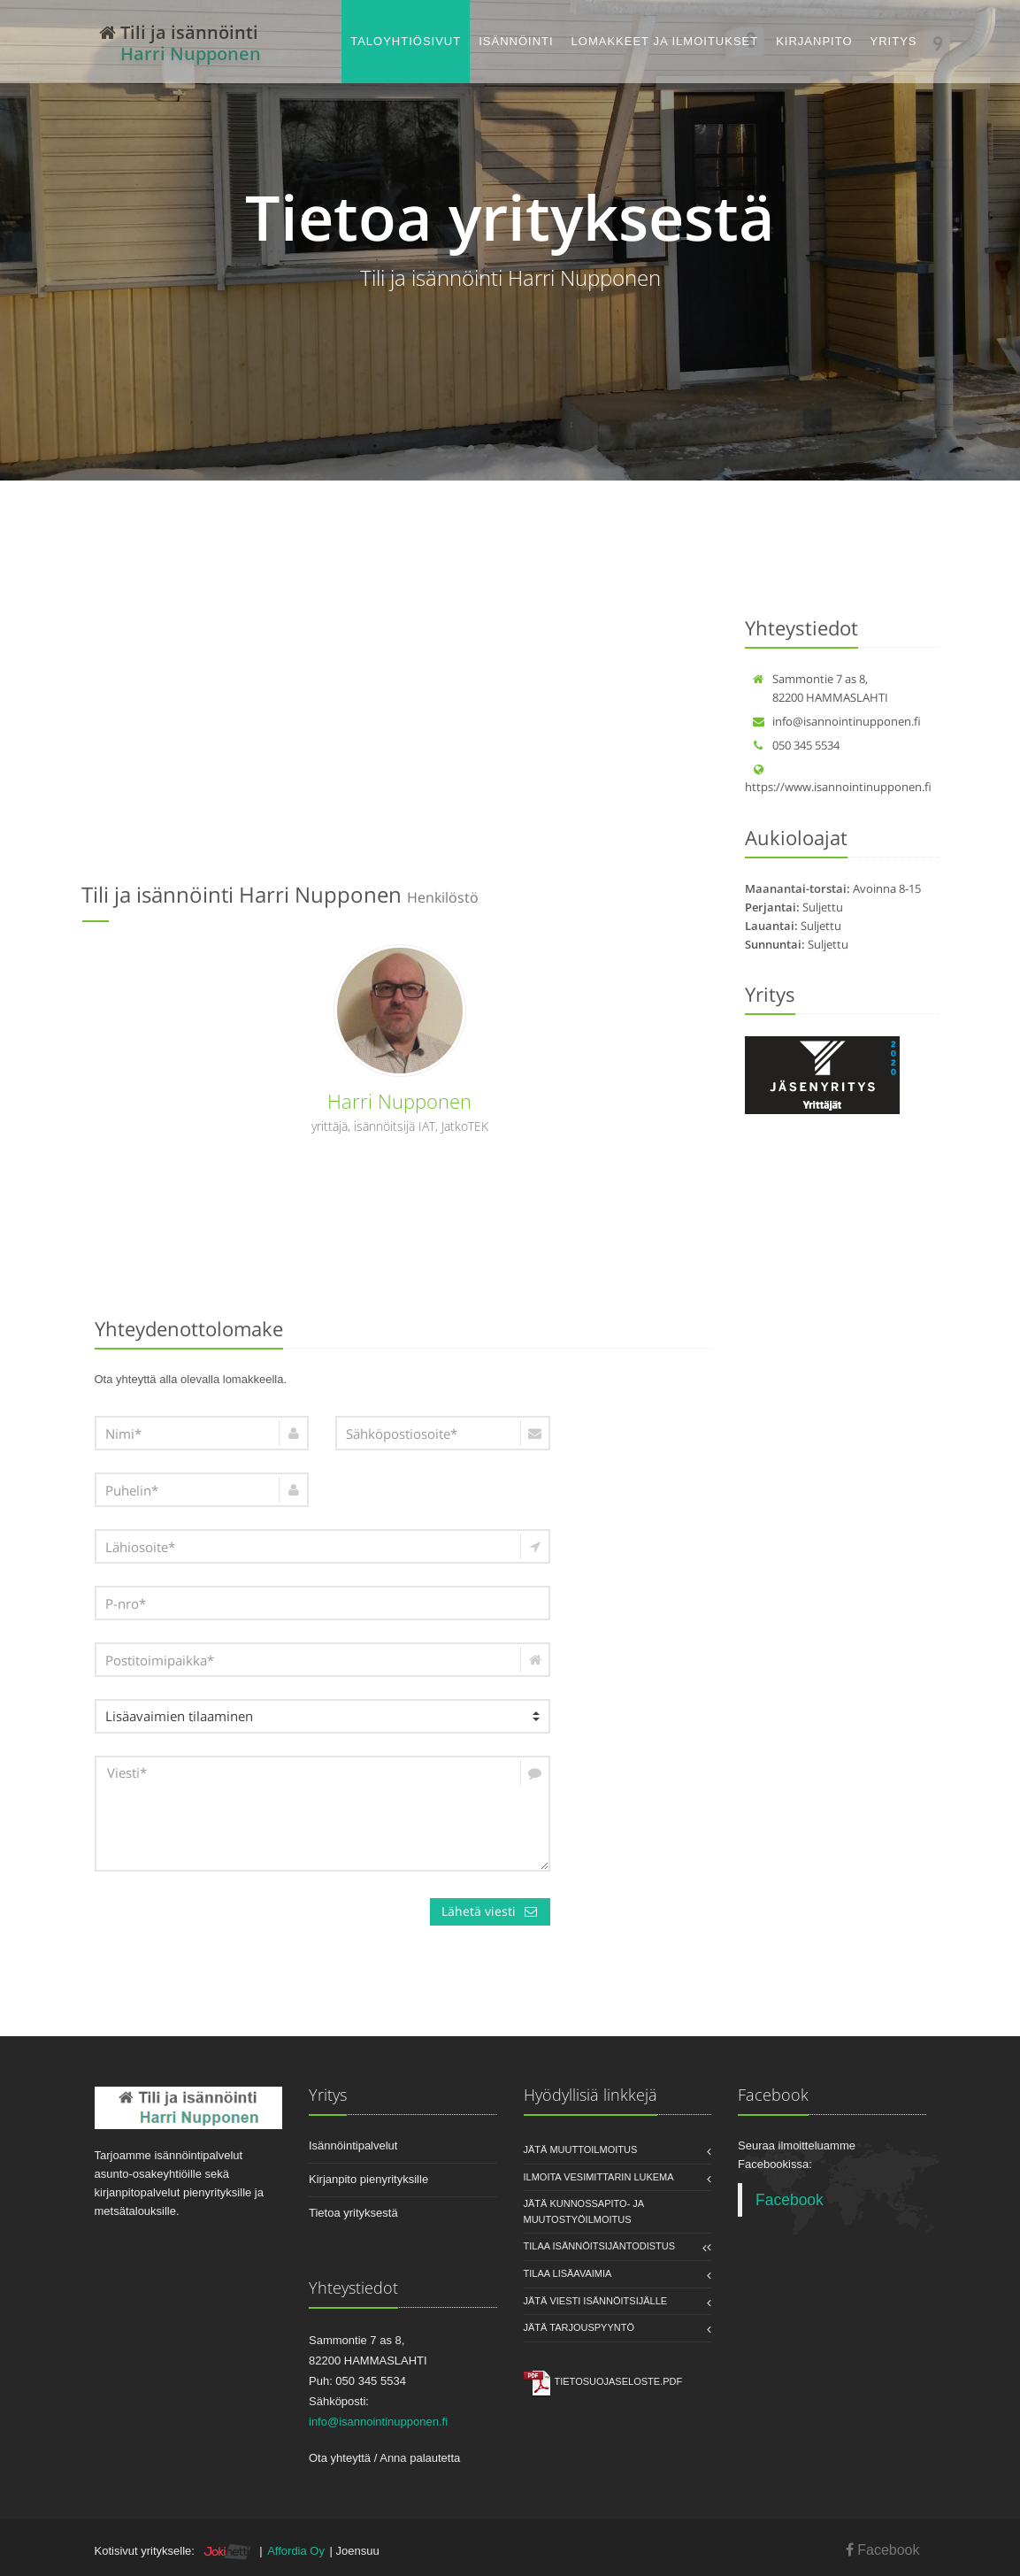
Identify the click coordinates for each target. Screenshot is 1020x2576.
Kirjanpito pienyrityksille (368, 2179)
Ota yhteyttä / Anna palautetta (384, 2458)
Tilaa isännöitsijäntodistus (600, 2246)
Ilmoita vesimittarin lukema (599, 2177)
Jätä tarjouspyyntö (579, 2327)
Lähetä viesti (490, 1911)
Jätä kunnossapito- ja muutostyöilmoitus (584, 2211)
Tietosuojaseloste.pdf (619, 2381)
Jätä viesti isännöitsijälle (596, 2300)
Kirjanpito (814, 41)
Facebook (789, 2200)
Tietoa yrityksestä (353, 2212)
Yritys (893, 41)
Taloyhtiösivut (405, 41)
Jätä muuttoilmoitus (581, 2149)
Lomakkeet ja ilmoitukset (665, 41)
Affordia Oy (296, 2550)
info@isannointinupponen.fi (836, 721)
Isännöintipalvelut (353, 2145)
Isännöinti (516, 41)
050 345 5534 (796, 745)
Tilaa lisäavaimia (568, 2273)
